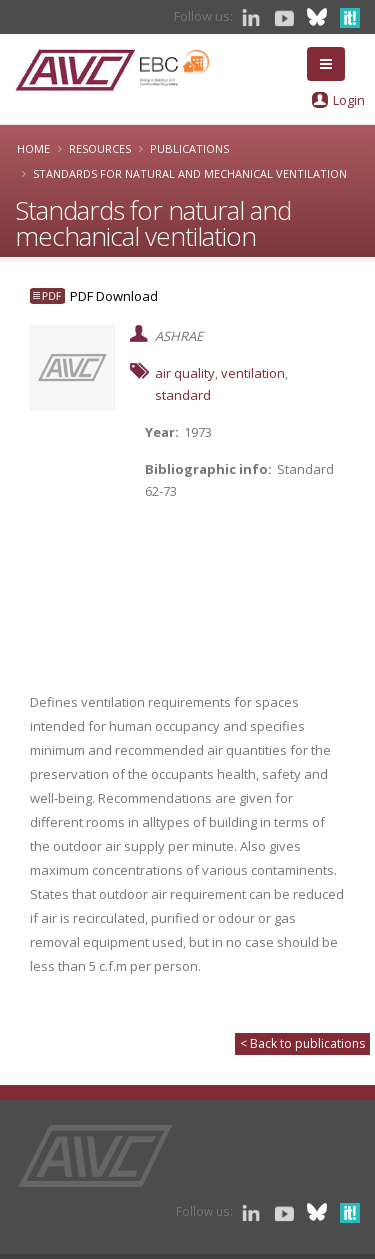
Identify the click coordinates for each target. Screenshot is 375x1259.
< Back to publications (302, 1043)
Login (349, 100)
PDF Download (114, 296)
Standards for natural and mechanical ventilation (190, 173)
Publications (189, 148)
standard (183, 395)
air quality (185, 373)
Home (33, 148)
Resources (100, 148)
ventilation (253, 373)
